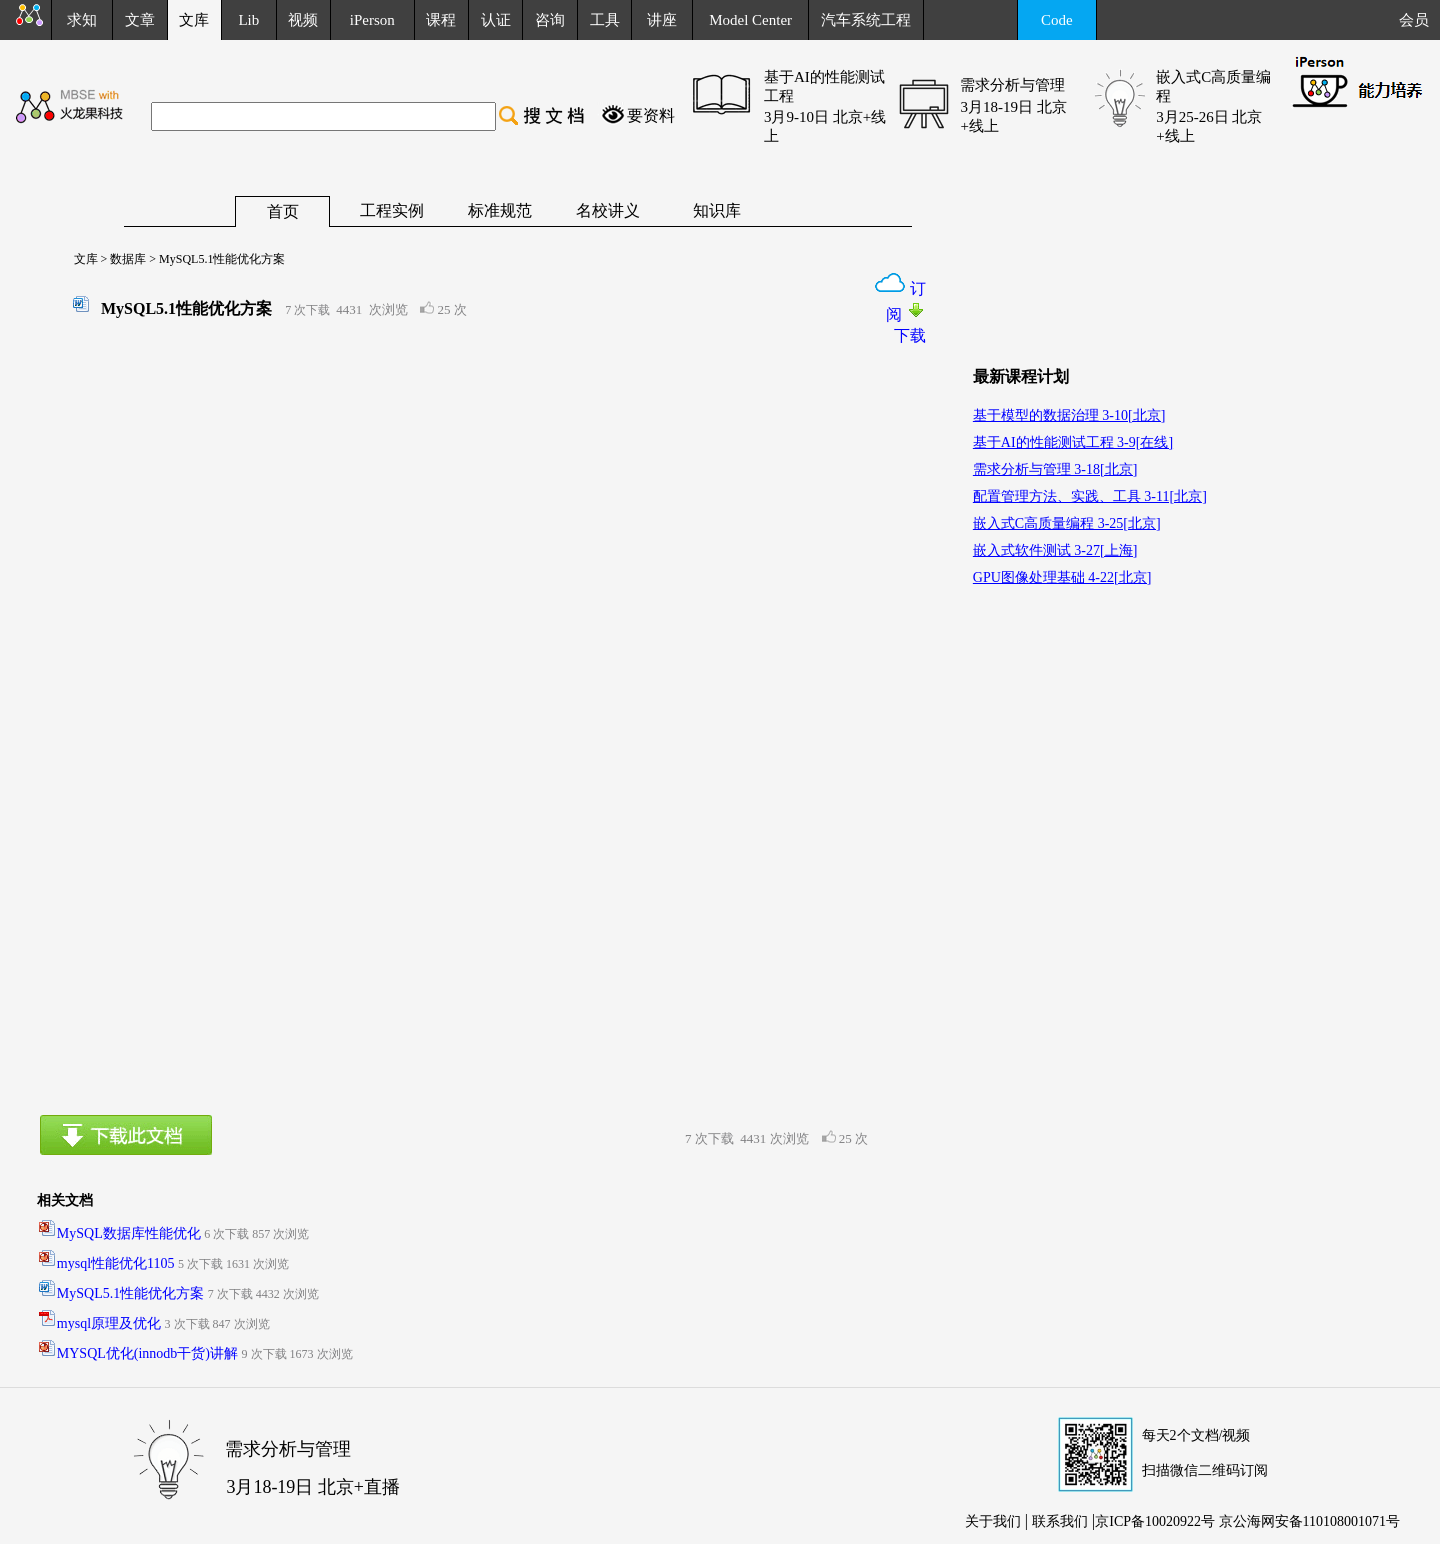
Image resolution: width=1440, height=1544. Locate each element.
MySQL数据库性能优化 (129, 1233)
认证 (496, 20)
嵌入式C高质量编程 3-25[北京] (1067, 523)
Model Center (750, 20)
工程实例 (392, 210)
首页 (283, 211)
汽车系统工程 (866, 20)
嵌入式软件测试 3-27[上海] (1055, 550)
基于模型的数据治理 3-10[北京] (1069, 415)
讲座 (662, 20)
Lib (248, 20)
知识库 (717, 210)
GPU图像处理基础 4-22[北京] (1062, 577)
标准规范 (500, 210)
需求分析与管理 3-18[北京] (1055, 469)
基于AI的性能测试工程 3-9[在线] (1073, 442)
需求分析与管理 (1012, 85)
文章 (140, 20)
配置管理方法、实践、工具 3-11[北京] (1090, 496)
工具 (605, 20)
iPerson (372, 20)
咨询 (550, 20)
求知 (82, 20)
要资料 (651, 115)
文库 (80, 259)
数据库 (126, 259)
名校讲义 (608, 210)
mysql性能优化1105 (116, 1263)
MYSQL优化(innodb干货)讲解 (147, 1353)
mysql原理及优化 (109, 1323)
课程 (441, 20)
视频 (303, 20)
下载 (910, 335)
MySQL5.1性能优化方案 (130, 1293)
